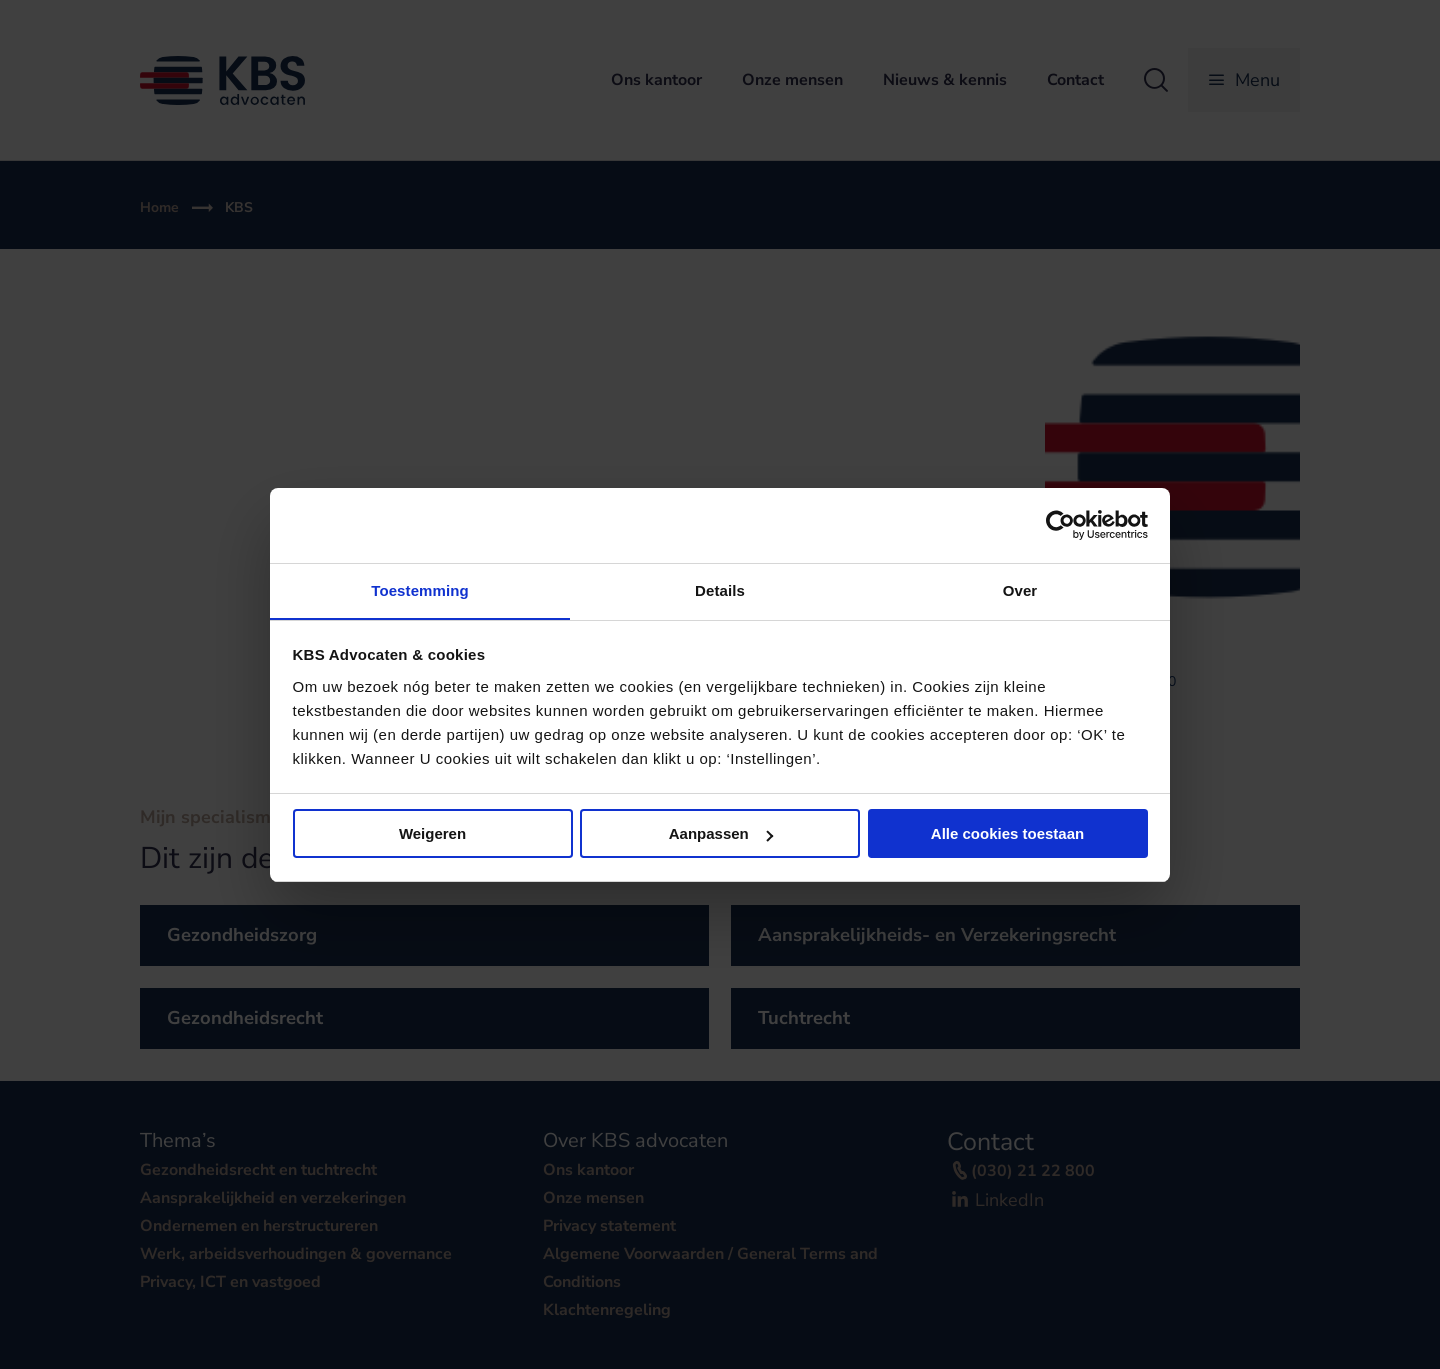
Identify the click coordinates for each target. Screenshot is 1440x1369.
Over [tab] (1020, 589)
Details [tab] (720, 589)
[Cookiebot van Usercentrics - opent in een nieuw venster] (1060, 525)
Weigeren (432, 834)
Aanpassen (721, 834)
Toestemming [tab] (420, 589)
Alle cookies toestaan (1007, 834)
